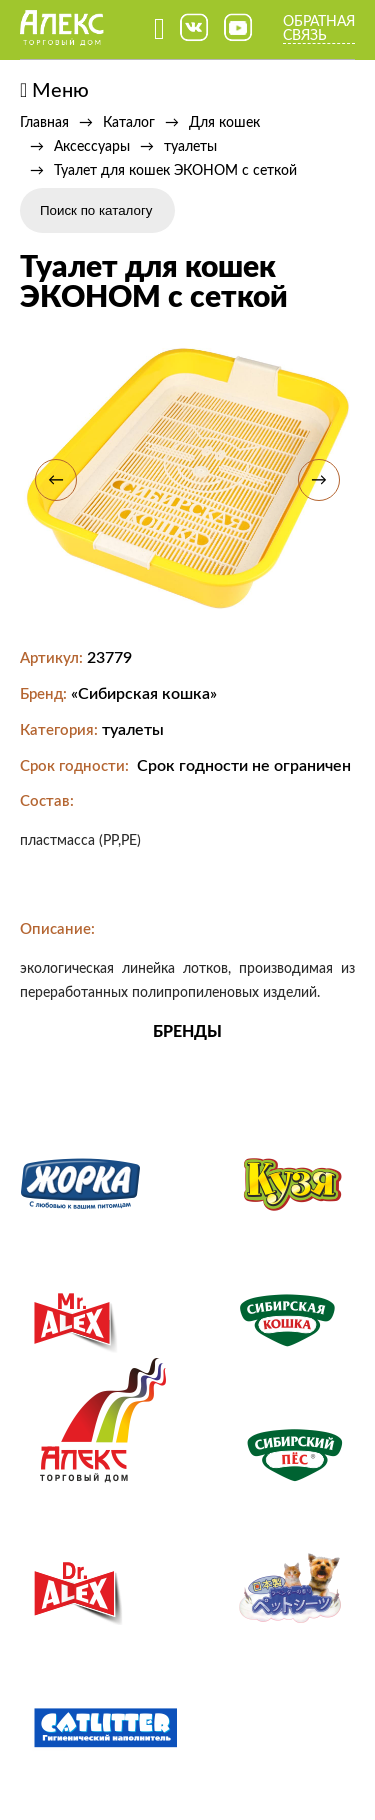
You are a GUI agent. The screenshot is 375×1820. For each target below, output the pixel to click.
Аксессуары (92, 147)
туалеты (190, 147)
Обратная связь (319, 29)
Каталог (129, 123)
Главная (44, 123)
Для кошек (224, 123)
